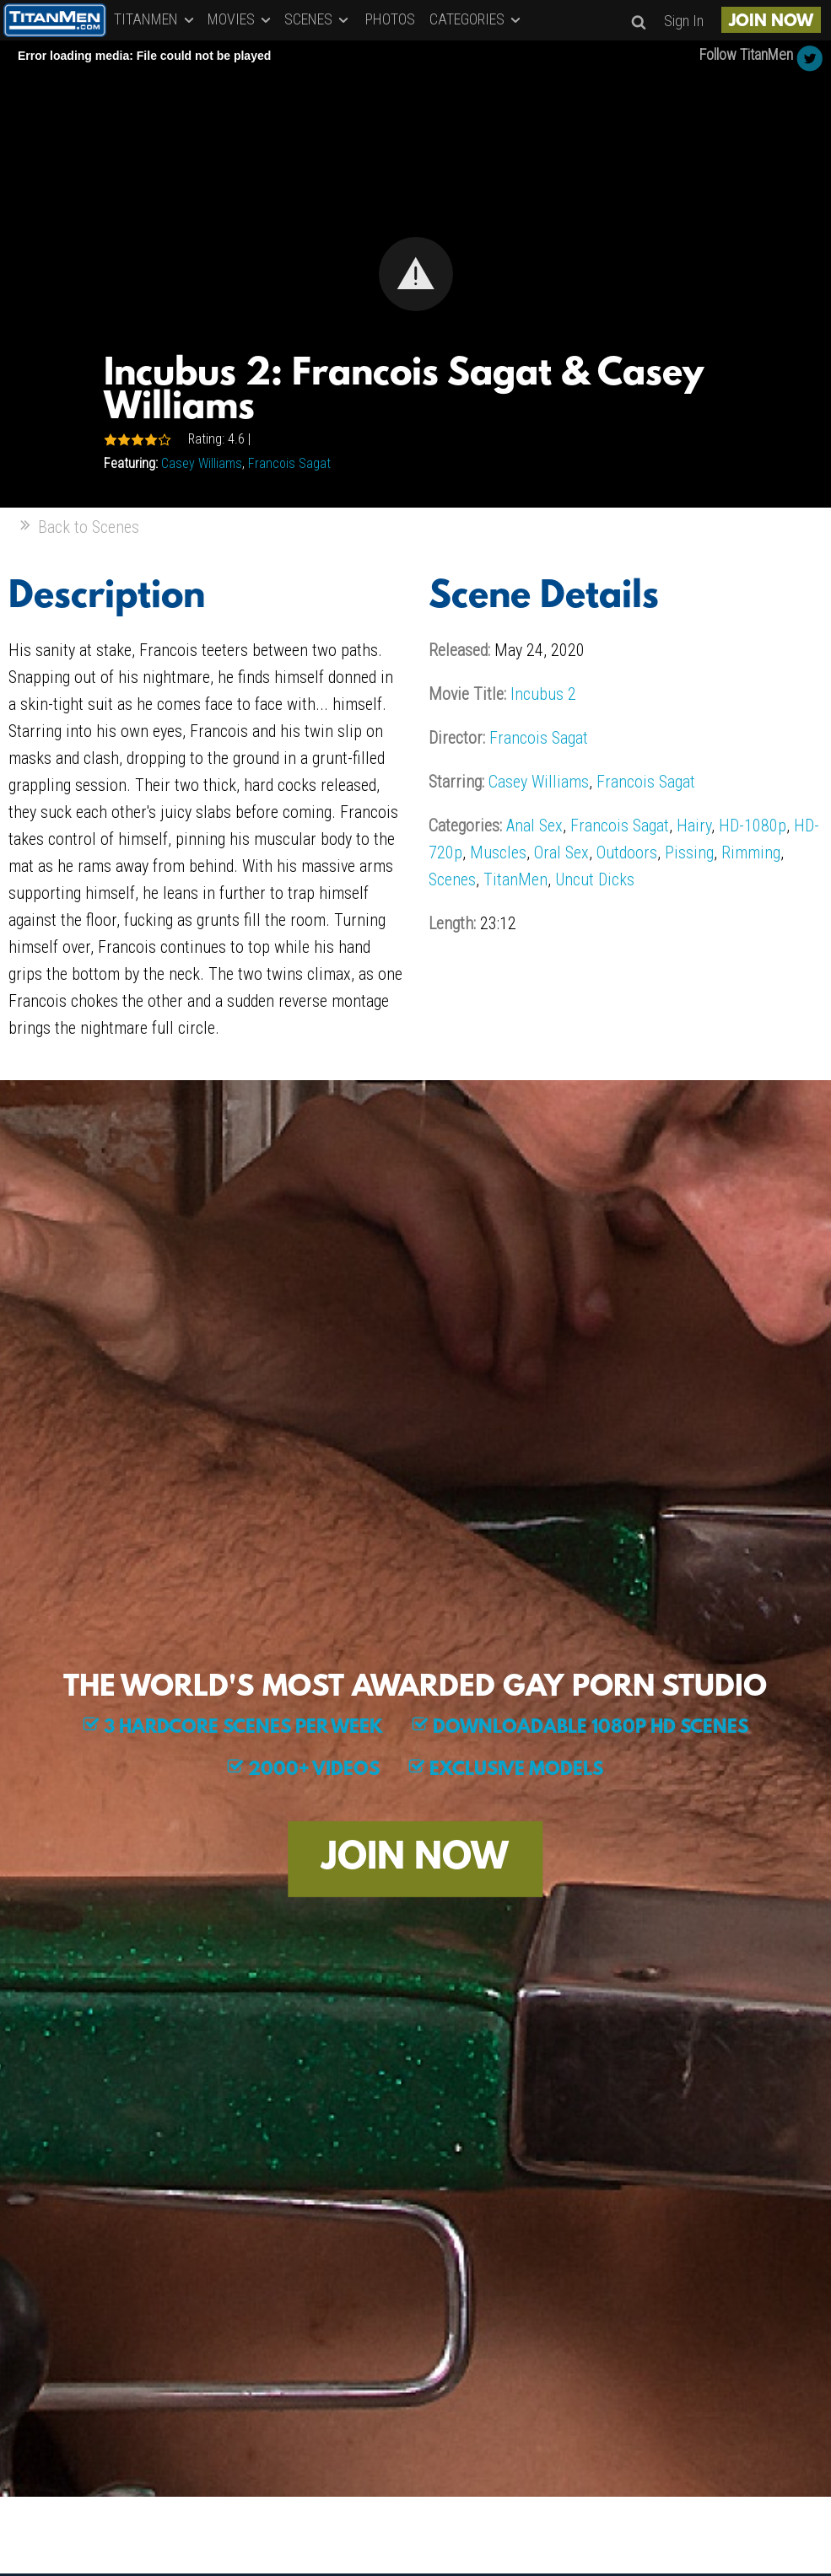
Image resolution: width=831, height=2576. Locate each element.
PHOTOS (390, 19)
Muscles (498, 852)
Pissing (689, 852)
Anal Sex (534, 825)
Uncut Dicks (594, 879)
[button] (416, 274)
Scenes (452, 879)
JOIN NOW (771, 22)
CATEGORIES (476, 19)
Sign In (684, 21)
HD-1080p (752, 825)
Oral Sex (561, 852)
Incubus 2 (543, 694)
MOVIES (240, 19)
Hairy (694, 825)
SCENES (317, 19)
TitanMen (515, 879)
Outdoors (626, 852)
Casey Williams (201, 463)
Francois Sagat (289, 463)
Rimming (750, 852)
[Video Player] (415, 274)
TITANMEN (155, 19)
